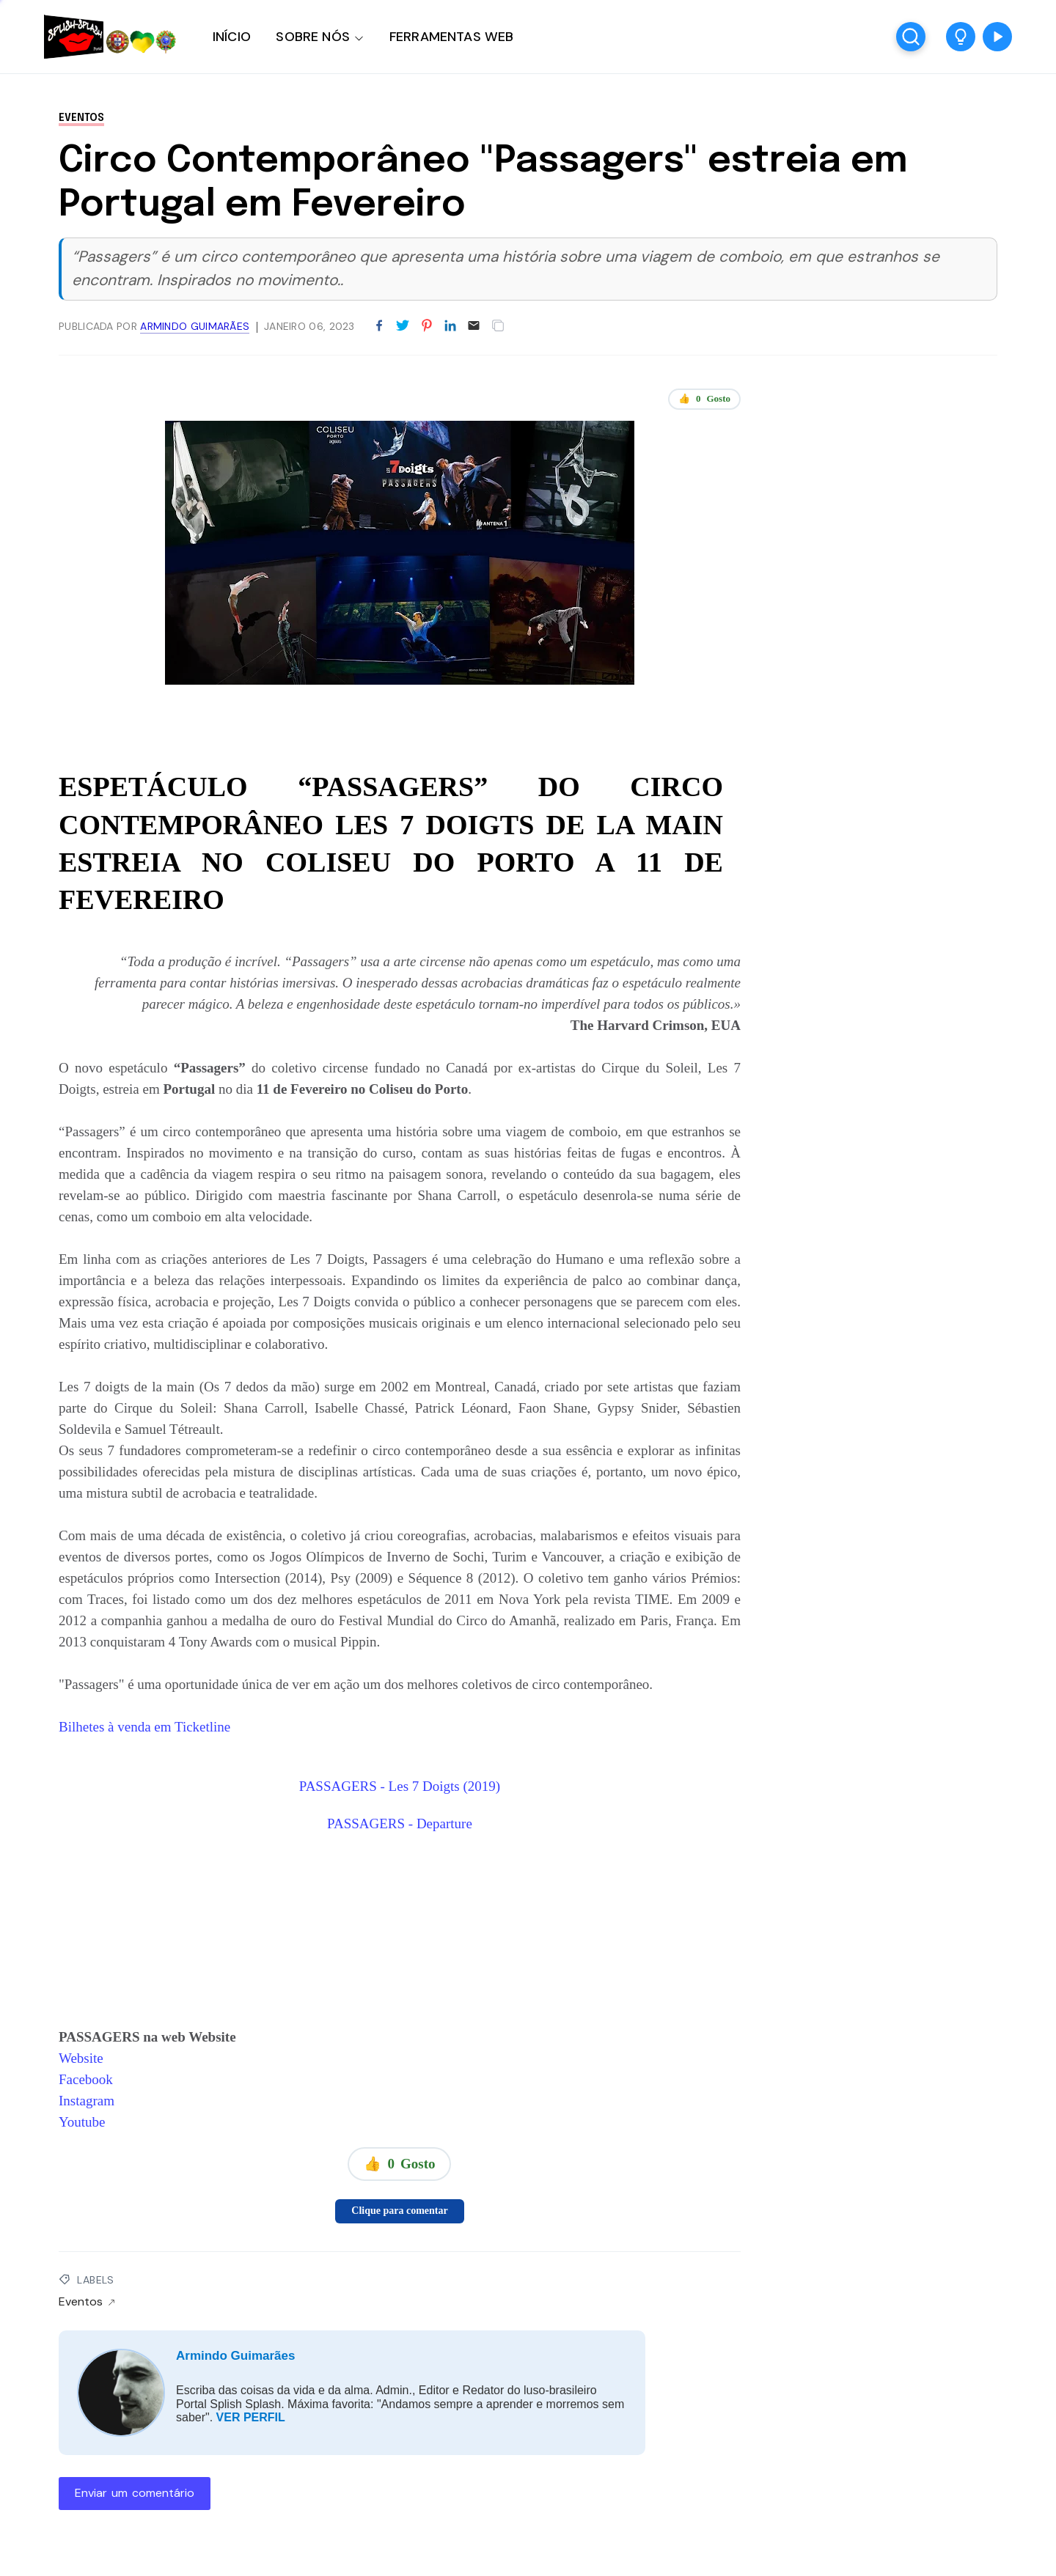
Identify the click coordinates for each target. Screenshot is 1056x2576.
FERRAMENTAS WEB (451, 36)
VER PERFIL (250, 2417)
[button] (960, 36)
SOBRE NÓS (313, 36)
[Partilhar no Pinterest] (426, 326)
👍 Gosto (704, 399)
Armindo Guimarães (236, 2356)
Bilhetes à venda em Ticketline (144, 1726)
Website (81, 2058)
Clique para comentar (399, 2210)
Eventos (81, 118)
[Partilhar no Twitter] (402, 326)
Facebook (86, 2079)
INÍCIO (232, 36)
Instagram (86, 2100)
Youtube (82, 2122)
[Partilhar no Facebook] (379, 326)
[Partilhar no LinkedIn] (450, 326)
